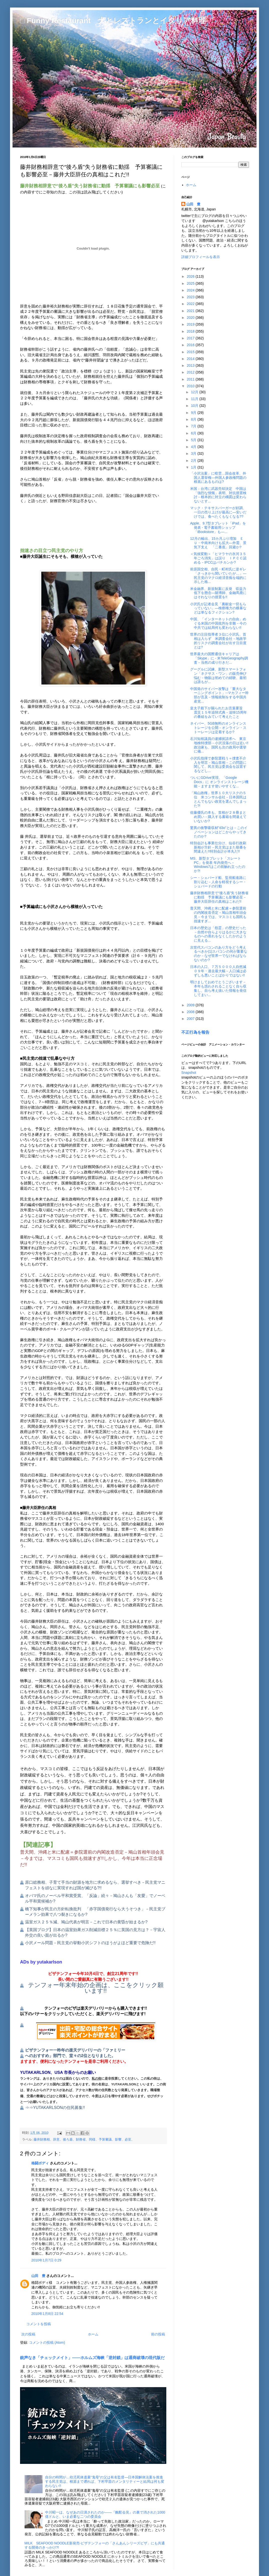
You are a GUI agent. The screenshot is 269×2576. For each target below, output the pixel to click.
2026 (191, 276)
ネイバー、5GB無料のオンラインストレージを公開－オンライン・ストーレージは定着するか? (218, 727)
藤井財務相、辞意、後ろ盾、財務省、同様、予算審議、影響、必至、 (84, 2139)
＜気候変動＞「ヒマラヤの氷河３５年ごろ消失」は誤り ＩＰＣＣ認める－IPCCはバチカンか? (218, 558)
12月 (195, 392)
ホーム (93, 2334)
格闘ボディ (40, 2163)
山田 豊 (38, 2276)
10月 (195, 406)
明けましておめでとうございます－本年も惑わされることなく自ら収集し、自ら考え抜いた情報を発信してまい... (218, 988)
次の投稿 (28, 2334)
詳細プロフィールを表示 (200, 257)
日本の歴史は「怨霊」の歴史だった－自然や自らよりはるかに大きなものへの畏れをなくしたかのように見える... (218, 934)
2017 (191, 338)
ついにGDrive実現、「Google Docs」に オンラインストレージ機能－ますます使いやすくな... (219, 782)
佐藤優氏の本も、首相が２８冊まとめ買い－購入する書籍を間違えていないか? (218, 816)
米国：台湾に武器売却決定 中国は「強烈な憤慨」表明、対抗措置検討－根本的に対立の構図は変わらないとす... (218, 495)
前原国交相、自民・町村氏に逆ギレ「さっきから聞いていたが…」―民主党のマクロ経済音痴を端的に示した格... (218, 575)
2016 (191, 345)
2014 (191, 359)
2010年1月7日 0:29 (46, 2260)
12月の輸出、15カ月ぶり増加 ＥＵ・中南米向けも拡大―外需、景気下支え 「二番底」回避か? (218, 543)
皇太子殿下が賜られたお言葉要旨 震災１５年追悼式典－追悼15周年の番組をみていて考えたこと (218, 712)
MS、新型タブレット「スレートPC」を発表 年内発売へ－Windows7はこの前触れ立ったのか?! (217, 864)
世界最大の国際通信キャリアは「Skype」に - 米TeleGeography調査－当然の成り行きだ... (219, 658)
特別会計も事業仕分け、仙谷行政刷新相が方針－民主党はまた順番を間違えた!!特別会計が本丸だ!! (218, 847)
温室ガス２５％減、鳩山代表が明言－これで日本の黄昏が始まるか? (86, 1922)
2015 (191, 352)
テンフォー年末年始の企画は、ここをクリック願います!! (96, 1988)
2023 (191, 297)
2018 (191, 331)
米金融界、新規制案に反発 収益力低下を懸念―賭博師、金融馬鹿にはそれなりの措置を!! (218, 593)
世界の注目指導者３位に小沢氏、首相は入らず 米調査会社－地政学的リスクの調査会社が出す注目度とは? (218, 640)
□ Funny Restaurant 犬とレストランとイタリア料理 (113, 20)
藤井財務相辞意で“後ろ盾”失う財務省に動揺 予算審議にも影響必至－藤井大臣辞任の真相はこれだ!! (219, 897)
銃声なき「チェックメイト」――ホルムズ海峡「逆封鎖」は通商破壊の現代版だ (92, 2357)
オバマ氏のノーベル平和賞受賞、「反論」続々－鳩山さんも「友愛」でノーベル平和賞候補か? (95, 1898)
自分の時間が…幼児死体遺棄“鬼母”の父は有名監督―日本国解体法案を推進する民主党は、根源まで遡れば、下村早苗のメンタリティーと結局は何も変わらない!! (104, 2481)
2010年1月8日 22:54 (47, 2314)
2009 (191, 1005)
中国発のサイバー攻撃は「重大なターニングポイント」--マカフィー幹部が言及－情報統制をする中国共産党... (219, 695)
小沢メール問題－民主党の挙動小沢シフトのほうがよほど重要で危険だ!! (90, 1943)
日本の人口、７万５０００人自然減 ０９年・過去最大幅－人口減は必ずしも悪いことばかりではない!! (220, 971)
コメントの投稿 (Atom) (47, 2342)
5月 (194, 440)
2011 (191, 379)
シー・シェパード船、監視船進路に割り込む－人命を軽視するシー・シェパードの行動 (218, 882)
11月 (195, 399)
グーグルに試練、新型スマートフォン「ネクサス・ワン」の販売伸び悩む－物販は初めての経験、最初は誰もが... (218, 675)
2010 (191, 386)
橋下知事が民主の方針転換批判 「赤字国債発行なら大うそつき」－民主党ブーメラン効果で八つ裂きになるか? (95, 1912)
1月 (194, 467)
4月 (194, 447)
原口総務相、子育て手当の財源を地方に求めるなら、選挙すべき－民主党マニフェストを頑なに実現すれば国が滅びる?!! (95, 1885)
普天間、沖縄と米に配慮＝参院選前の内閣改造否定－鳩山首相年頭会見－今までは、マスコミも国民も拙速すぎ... (218, 914)
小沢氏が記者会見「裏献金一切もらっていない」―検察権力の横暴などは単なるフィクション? (218, 608)
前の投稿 (158, 2334)
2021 (191, 311)
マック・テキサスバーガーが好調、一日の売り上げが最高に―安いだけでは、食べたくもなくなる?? (218, 512)
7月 (194, 426)
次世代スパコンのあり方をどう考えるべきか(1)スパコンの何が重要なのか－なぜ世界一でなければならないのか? (218, 953)
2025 (191, 283)
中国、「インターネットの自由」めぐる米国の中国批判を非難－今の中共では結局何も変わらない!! (218, 623)
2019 (191, 324)
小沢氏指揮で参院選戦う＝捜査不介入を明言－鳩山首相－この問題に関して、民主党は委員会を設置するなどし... (218, 764)
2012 (191, 372)
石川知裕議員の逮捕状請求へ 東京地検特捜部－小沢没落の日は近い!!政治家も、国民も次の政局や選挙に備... (219, 745)
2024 (191, 290)
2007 (191, 1019)
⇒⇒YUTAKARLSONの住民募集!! (55, 2107)
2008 (191, 1012)
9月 (194, 413)
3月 (194, 453)
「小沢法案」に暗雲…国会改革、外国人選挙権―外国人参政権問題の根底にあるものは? (218, 477)
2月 (194, 461)
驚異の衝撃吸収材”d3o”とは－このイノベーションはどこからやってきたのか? (218, 832)
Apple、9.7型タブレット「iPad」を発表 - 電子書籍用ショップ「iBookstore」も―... (218, 527)
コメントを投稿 (38, 2324)
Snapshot (188, 1073)
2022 (191, 304)
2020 (191, 318)
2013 (191, 365)
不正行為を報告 (195, 1032)
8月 (194, 419)
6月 (194, 433)
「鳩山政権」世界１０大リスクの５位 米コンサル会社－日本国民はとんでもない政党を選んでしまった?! (218, 799)
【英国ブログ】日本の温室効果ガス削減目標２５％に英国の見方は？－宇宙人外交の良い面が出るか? (95, 1932)
